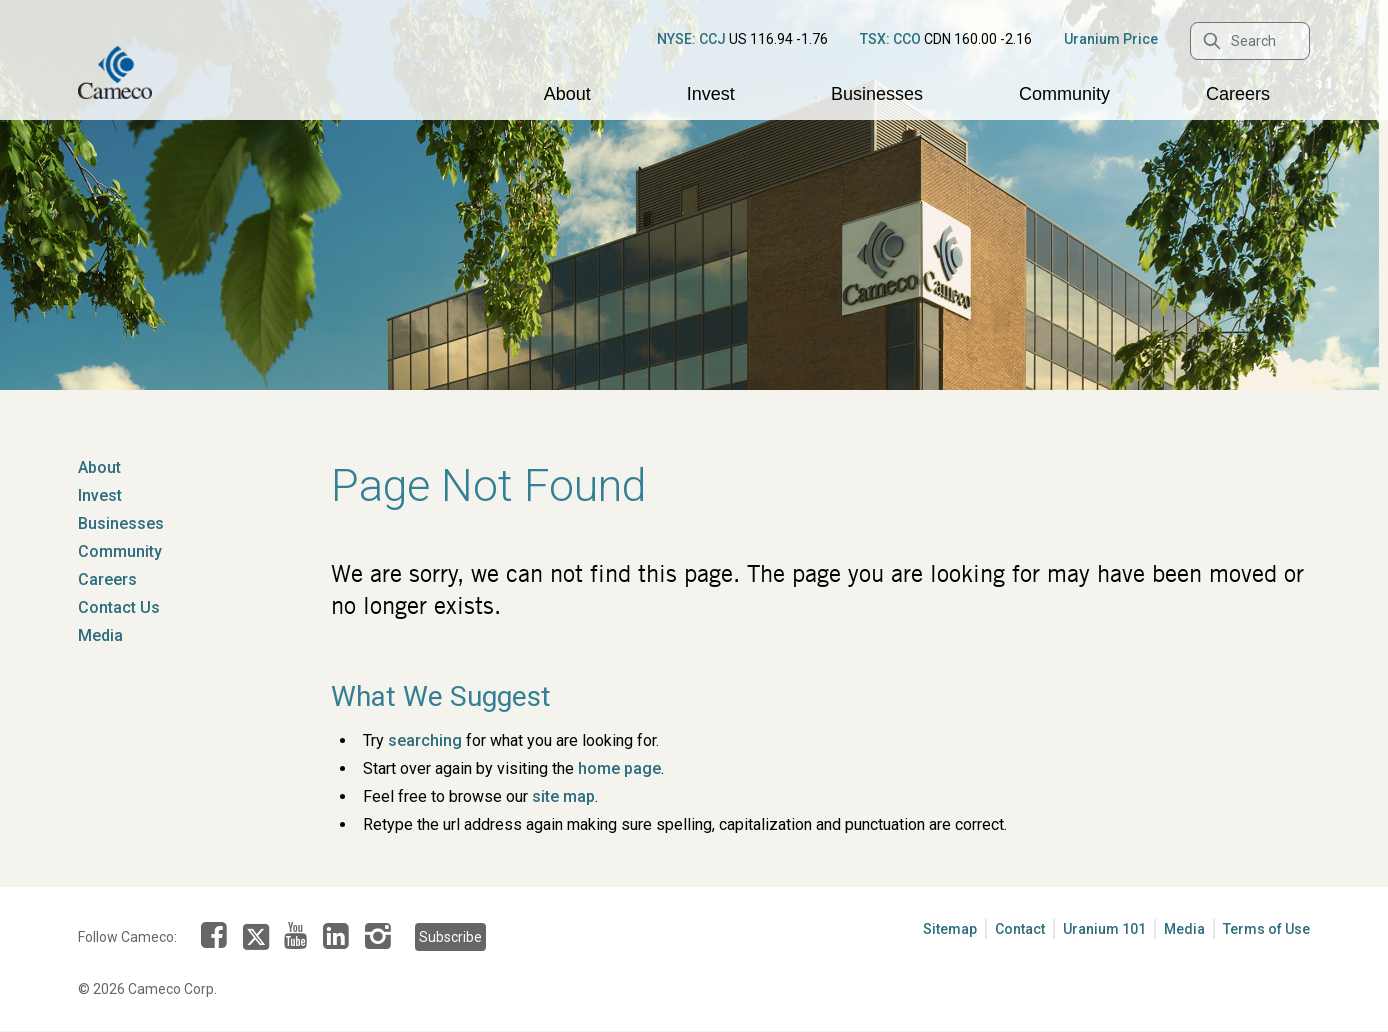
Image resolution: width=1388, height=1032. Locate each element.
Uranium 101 (1104, 929)
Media (100, 635)
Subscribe (450, 937)
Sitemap (950, 929)
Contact (1020, 929)
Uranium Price (1111, 39)
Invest (711, 94)
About (567, 94)
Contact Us (119, 607)
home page (619, 768)
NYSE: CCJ (691, 39)
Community (1064, 94)
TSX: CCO (890, 39)
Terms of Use (1266, 929)
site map (563, 796)
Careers (1238, 94)
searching (425, 740)
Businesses (877, 94)
